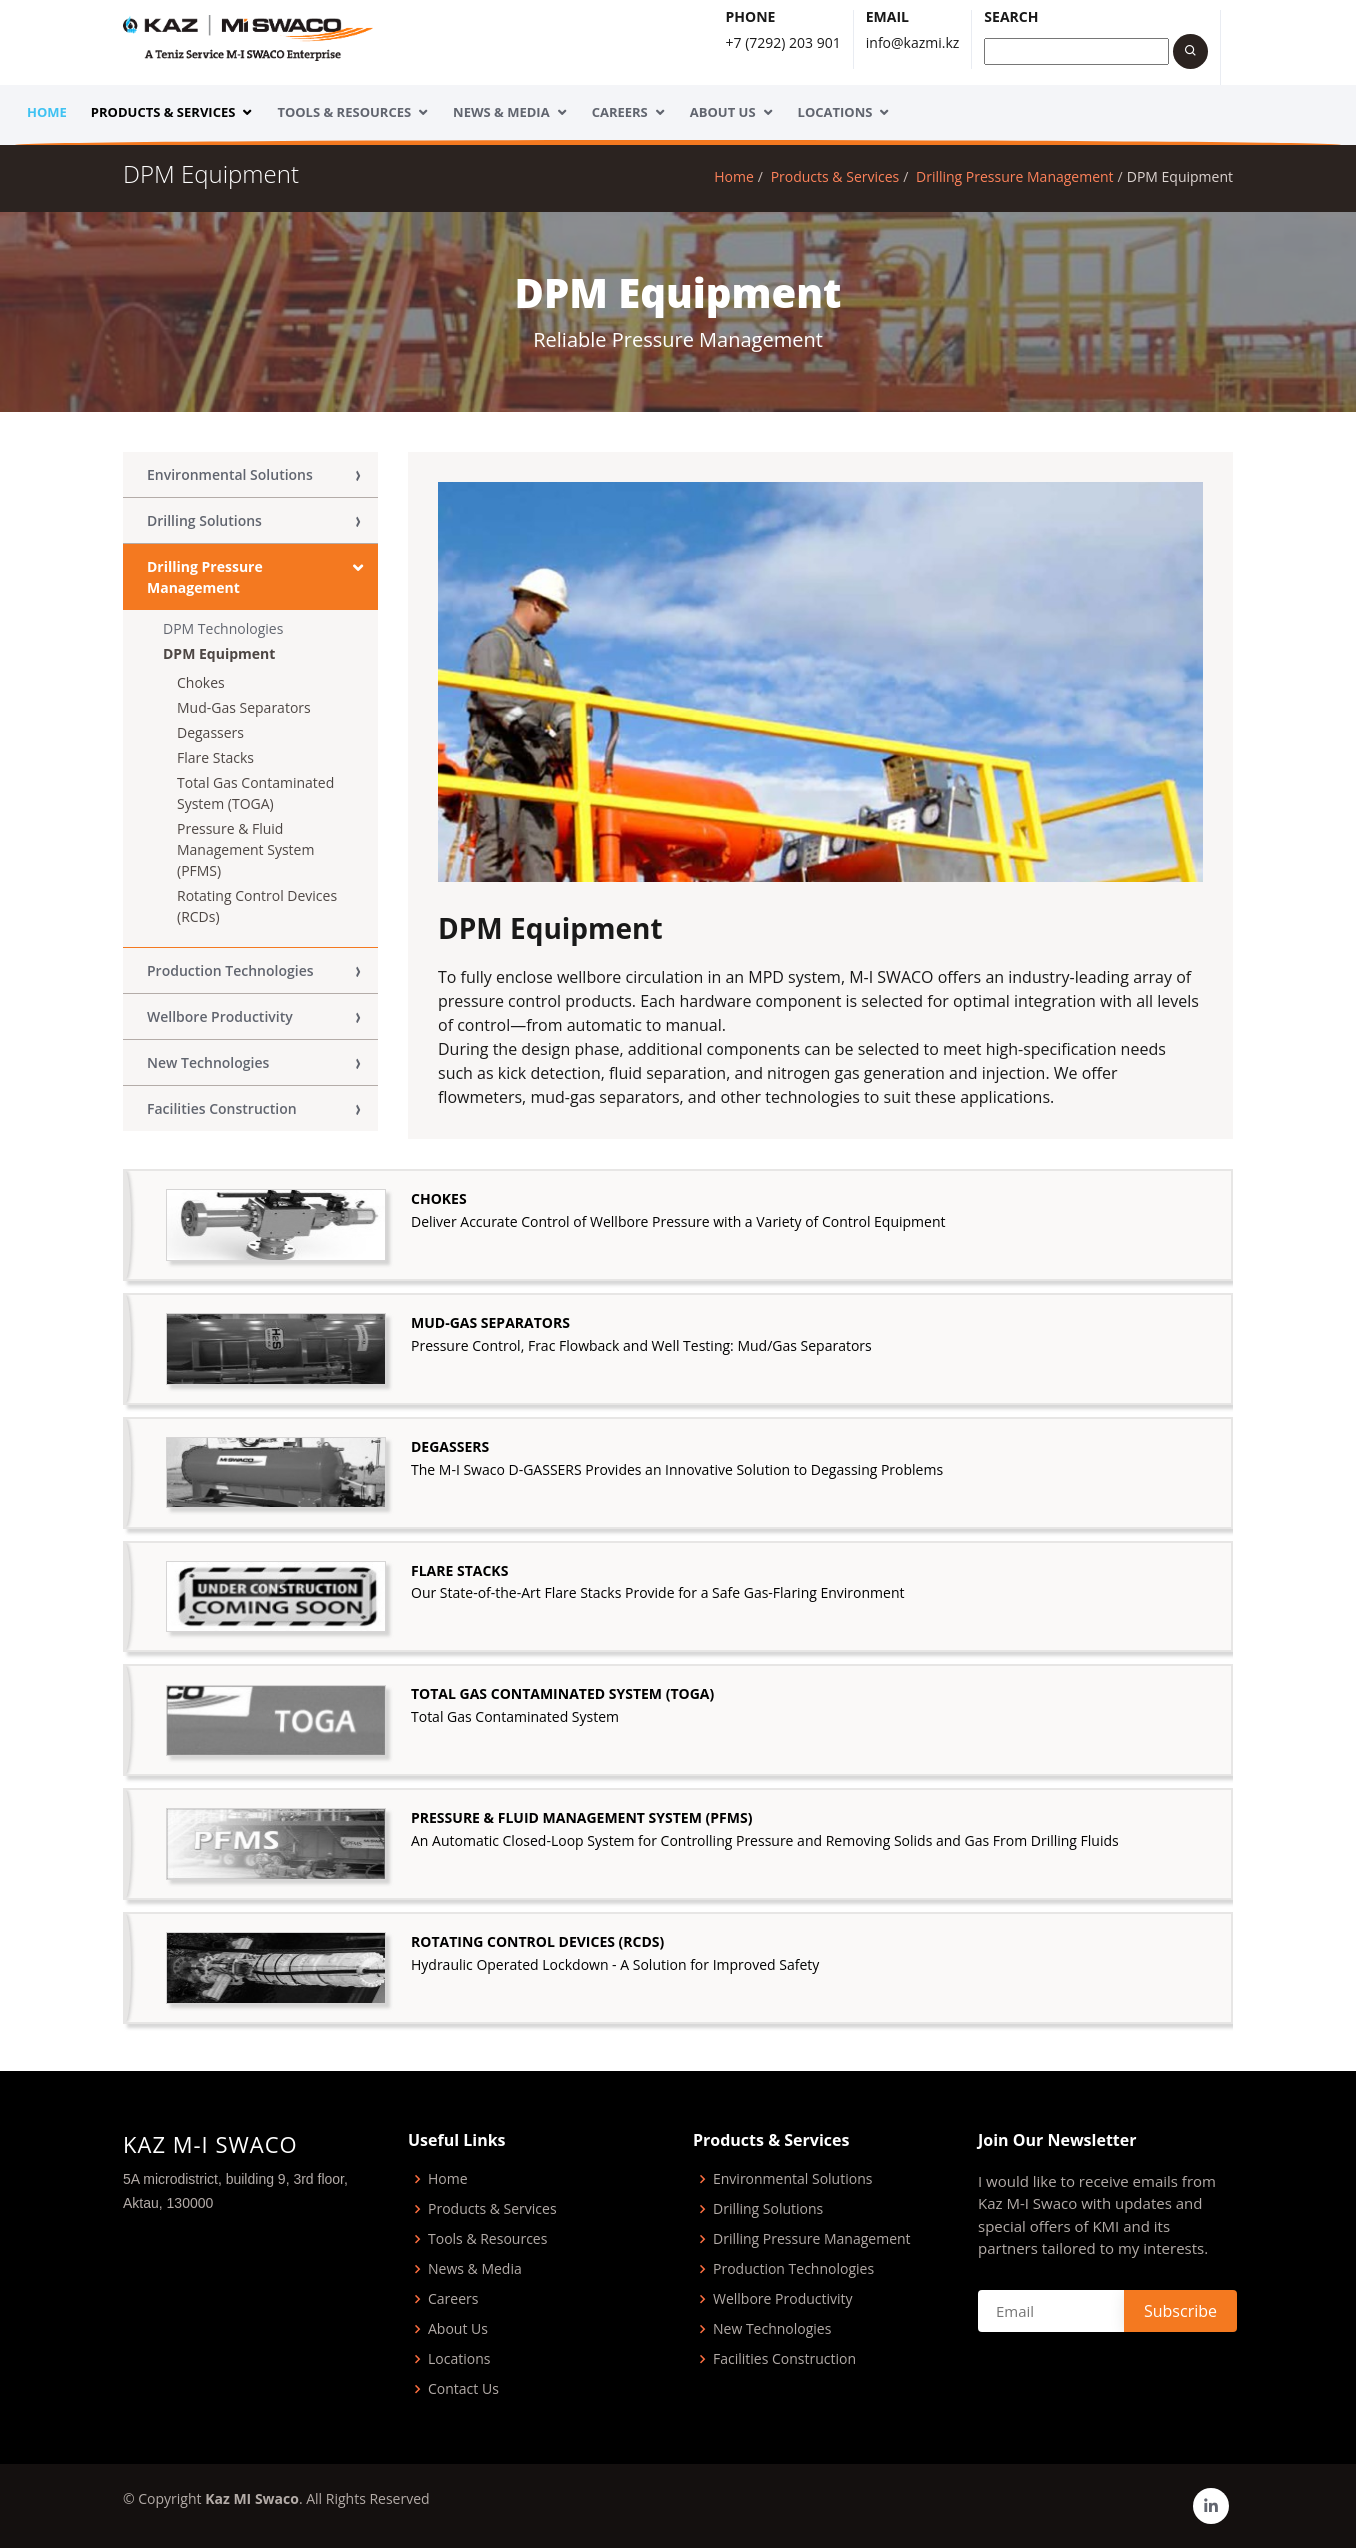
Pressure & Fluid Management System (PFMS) (245, 849)
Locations (835, 112)
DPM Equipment (219, 653)
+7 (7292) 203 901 (783, 42)
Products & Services (163, 112)
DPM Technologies (223, 628)
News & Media (501, 112)
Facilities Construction (222, 1108)
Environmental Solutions (230, 474)
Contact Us (463, 2389)
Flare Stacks (215, 757)
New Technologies (208, 1062)
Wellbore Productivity (220, 1016)
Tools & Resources (344, 112)
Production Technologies (230, 970)
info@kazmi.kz (913, 42)
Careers (620, 112)
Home (47, 112)
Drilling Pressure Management (1015, 176)
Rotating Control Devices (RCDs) (257, 906)
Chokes (201, 682)
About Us (723, 112)
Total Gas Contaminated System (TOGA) (255, 793)
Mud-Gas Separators (244, 707)
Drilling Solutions (204, 520)
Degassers (210, 732)
